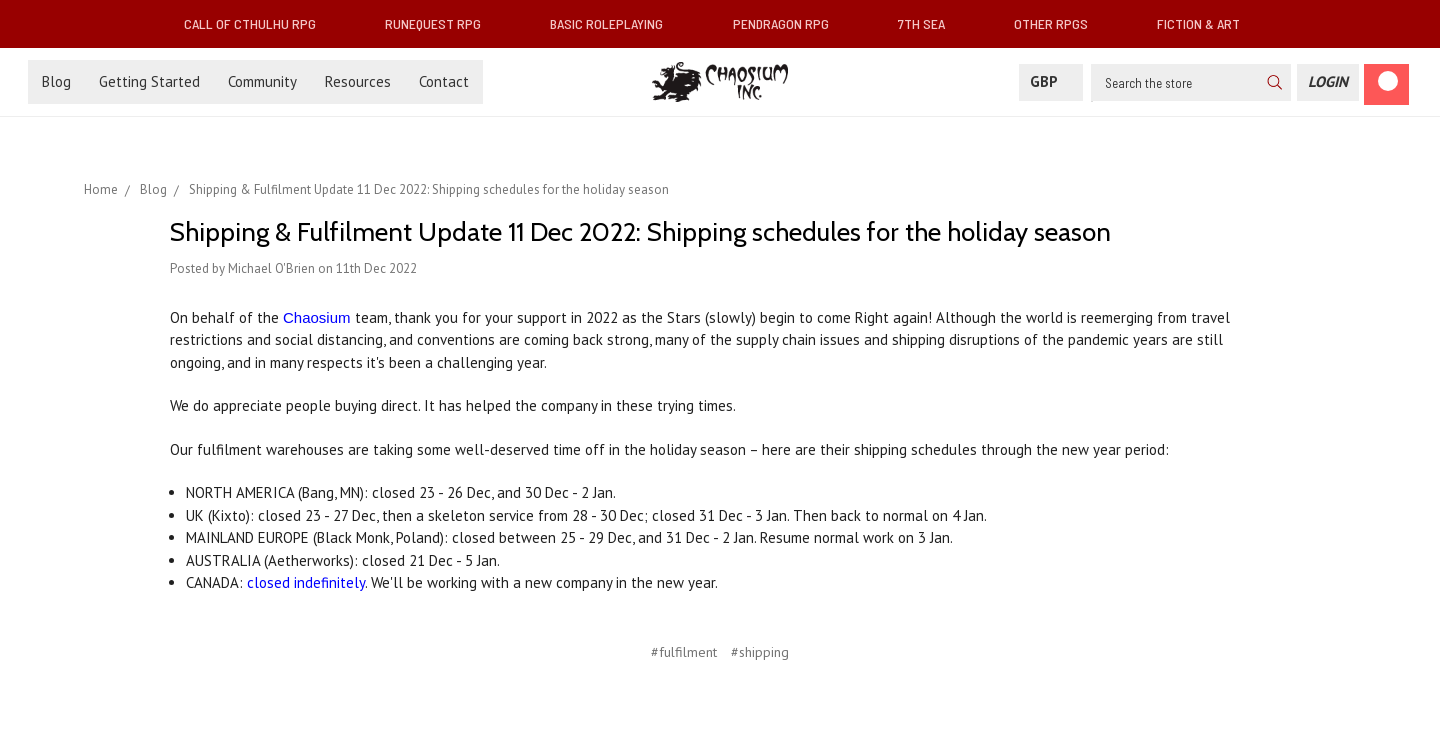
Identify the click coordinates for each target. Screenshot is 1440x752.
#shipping (760, 652)
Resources (358, 81)
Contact (444, 81)
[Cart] (1386, 84)
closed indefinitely (306, 582)
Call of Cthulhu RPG (258, 23)
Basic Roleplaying (614, 23)
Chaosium (317, 317)
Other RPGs (1059, 23)
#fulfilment (684, 652)
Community (262, 81)
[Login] (1328, 82)
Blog (56, 81)
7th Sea (929, 23)
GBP (1051, 81)
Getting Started (149, 81)
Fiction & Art (1206, 23)
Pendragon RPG (789, 23)
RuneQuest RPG (441, 23)
